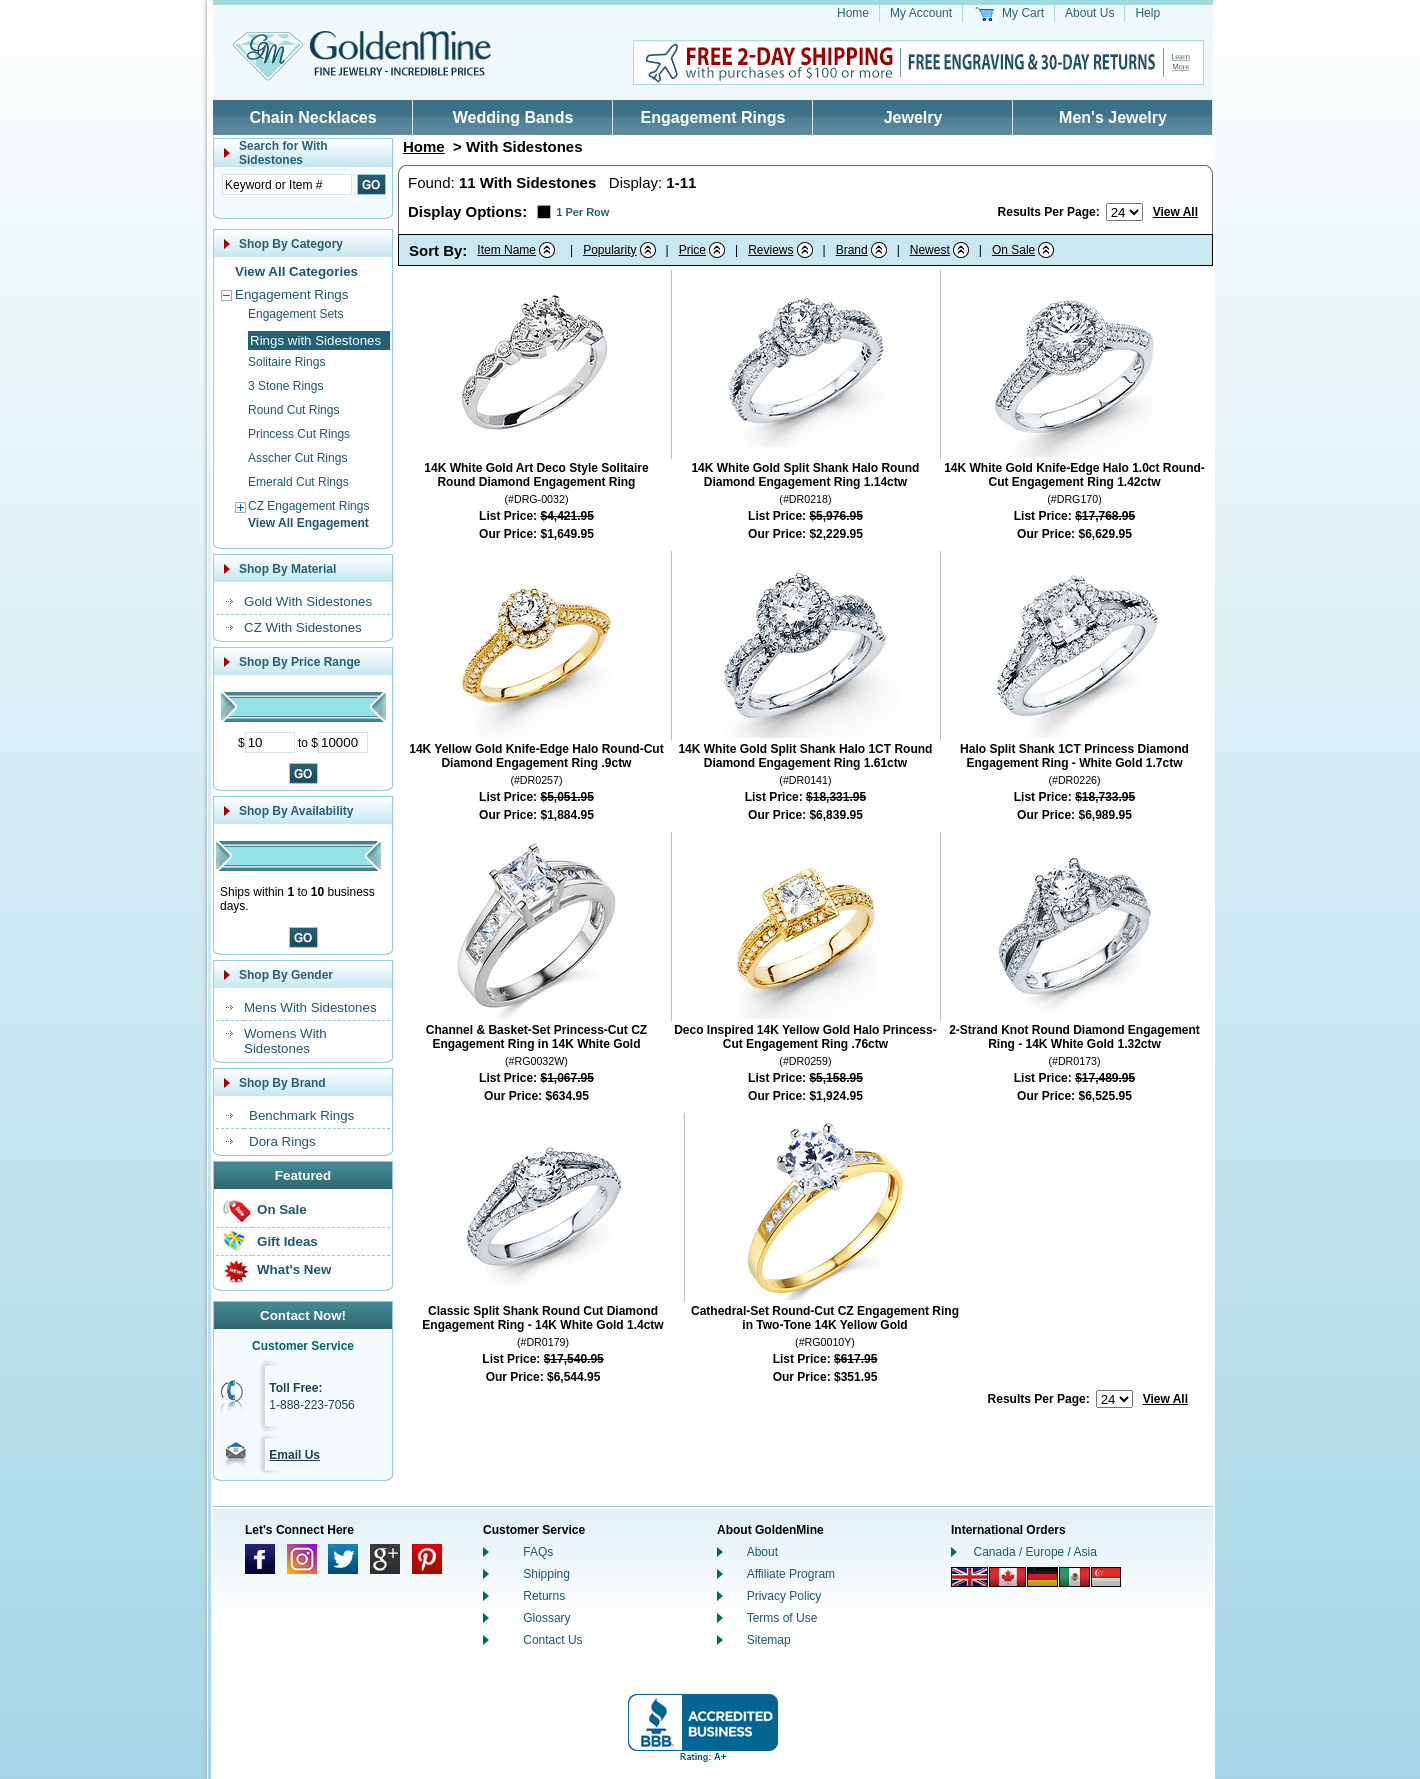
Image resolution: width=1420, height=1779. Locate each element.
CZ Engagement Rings (308, 506)
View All (1175, 212)
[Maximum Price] (343, 742)
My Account (921, 13)
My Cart (1023, 13)
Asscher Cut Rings (297, 458)
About (762, 1552)
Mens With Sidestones (310, 1007)
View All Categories (296, 271)
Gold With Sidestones (308, 601)
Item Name (506, 250)
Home (853, 13)
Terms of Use (782, 1618)
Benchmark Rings (301, 1115)
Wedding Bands (513, 117)
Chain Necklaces (312, 117)
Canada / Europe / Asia (1035, 1552)
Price (692, 250)
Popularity (609, 250)
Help (1147, 13)
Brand (852, 250)
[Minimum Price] (270, 742)
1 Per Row (582, 212)
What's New (294, 1269)
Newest (930, 250)
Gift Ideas (287, 1241)
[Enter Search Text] (287, 184)
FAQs (538, 1552)
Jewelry (913, 117)
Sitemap (769, 1640)
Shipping (546, 1574)
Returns (544, 1596)
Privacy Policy (784, 1596)
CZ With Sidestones (303, 627)
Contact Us (552, 1640)
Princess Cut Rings (299, 434)
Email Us (294, 1455)
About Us (1089, 13)
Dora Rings (282, 1141)
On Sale (282, 1209)
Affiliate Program (791, 1574)
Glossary (546, 1618)
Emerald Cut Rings (298, 482)
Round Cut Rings (293, 410)
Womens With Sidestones (285, 1041)
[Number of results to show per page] (1124, 212)
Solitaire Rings (286, 362)
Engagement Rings (713, 117)
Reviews (770, 250)
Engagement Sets (295, 314)
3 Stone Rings (285, 386)
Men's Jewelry (1113, 117)
